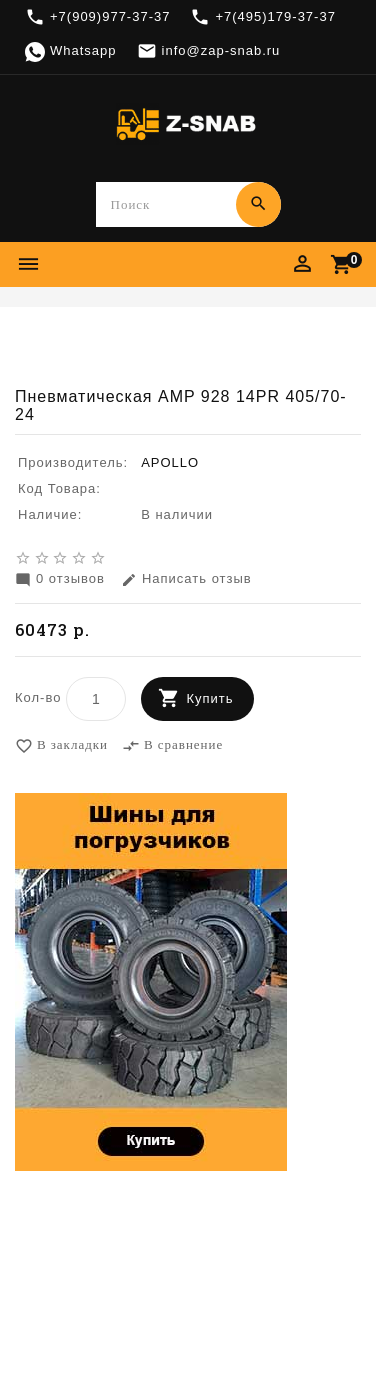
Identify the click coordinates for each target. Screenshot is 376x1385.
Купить (209, 699)
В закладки (61, 747)
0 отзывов (60, 580)
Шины (198, 336)
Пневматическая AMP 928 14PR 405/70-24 (188, 356)
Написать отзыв (186, 580)
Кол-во (38, 698)
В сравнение (172, 747)
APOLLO (170, 463)
